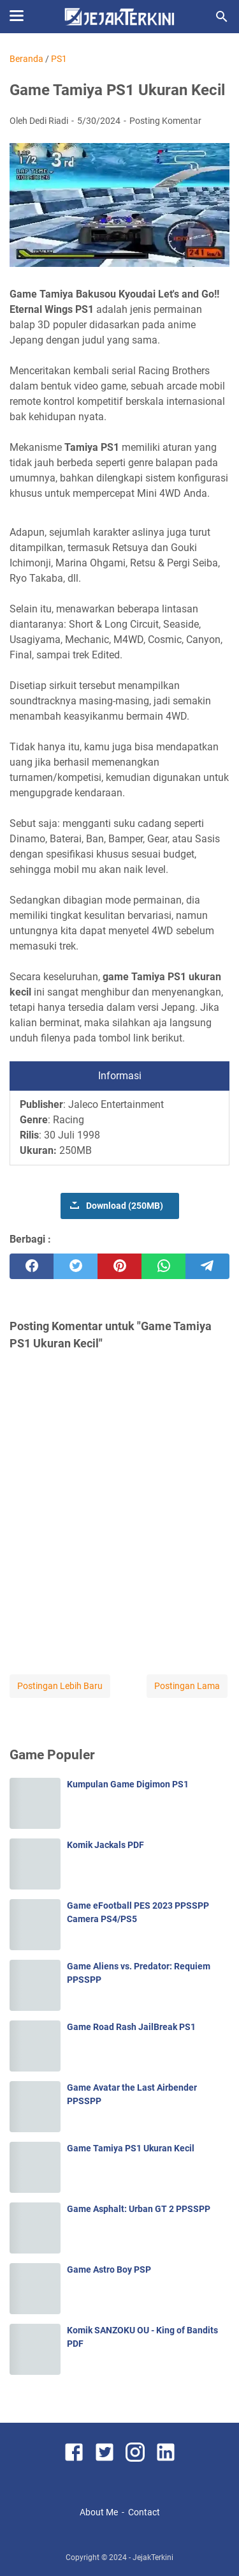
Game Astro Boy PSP (109, 2269)
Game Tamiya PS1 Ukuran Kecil (130, 2148)
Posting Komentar (165, 121)
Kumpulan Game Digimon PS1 (128, 1784)
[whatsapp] (163, 1266)
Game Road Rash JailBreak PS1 (131, 2027)
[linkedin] (165, 2454)
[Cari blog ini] (221, 16)
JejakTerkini (153, 2557)
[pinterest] (119, 1266)
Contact (144, 2512)
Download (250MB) (124, 1206)
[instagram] (135, 2454)
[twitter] (76, 1266)
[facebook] (32, 1266)
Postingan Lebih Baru (60, 1686)
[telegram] (207, 1266)
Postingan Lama (187, 1686)
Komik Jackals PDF (105, 1845)
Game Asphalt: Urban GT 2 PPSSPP (138, 2209)
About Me (99, 2512)
